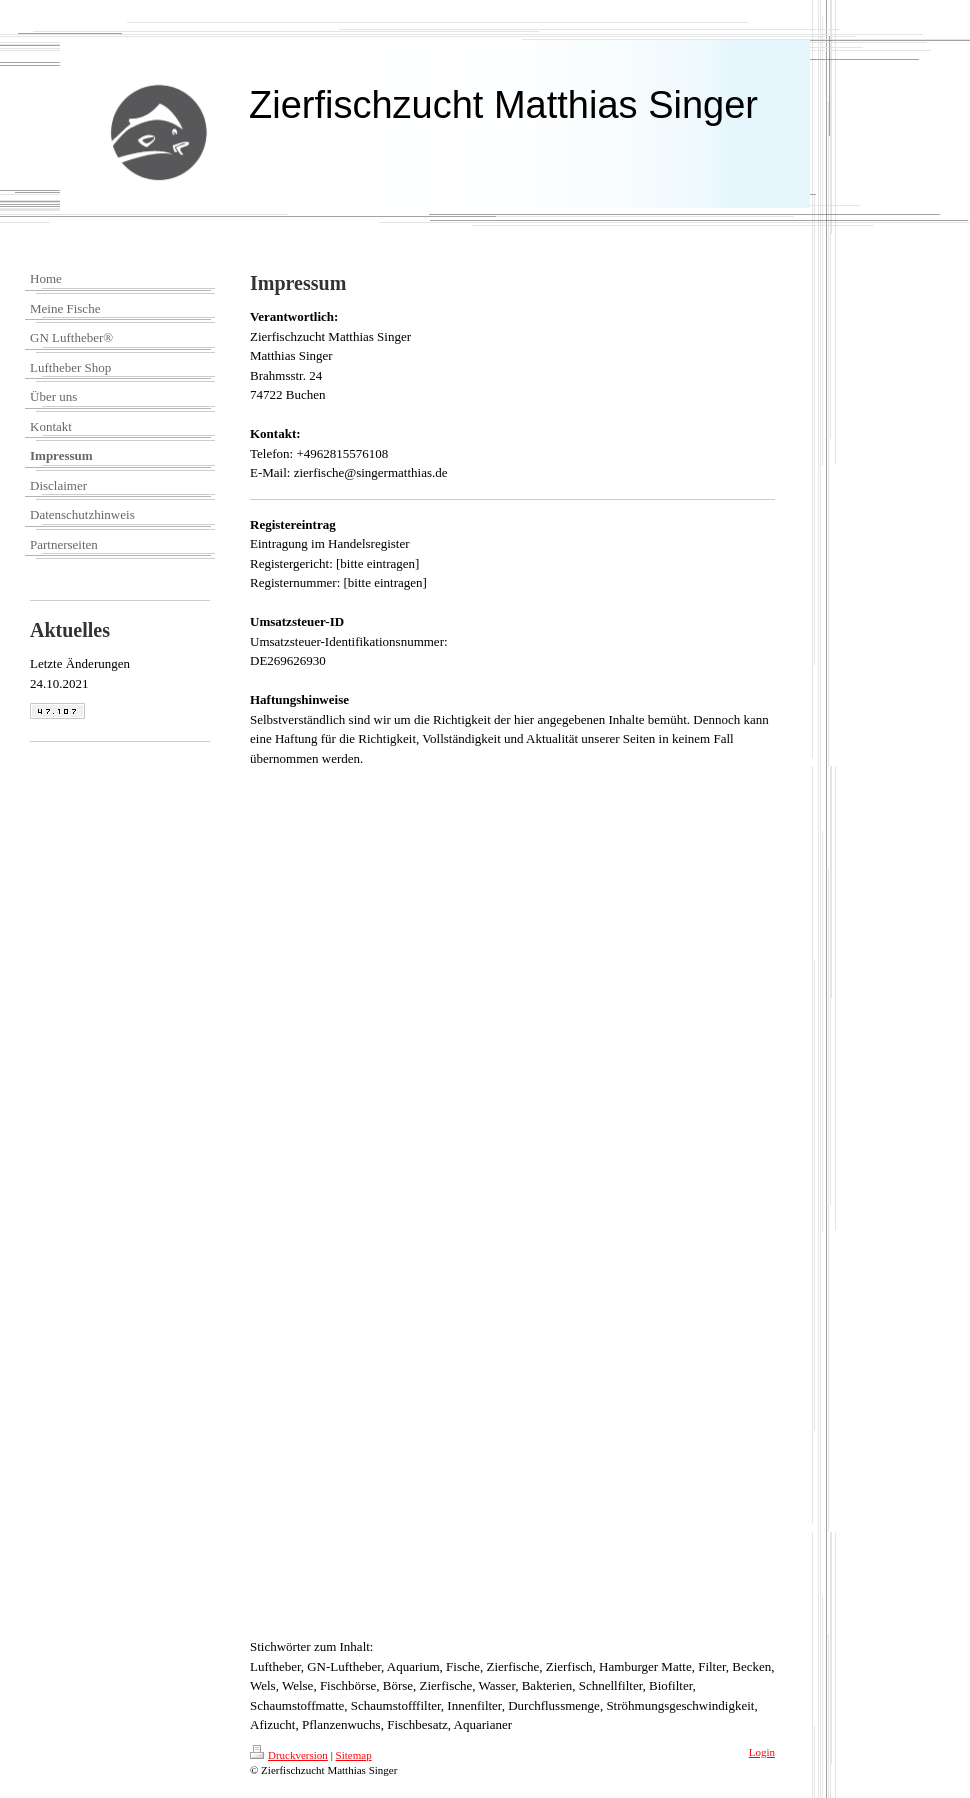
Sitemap (354, 1755)
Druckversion (289, 1755)
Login (762, 1752)
